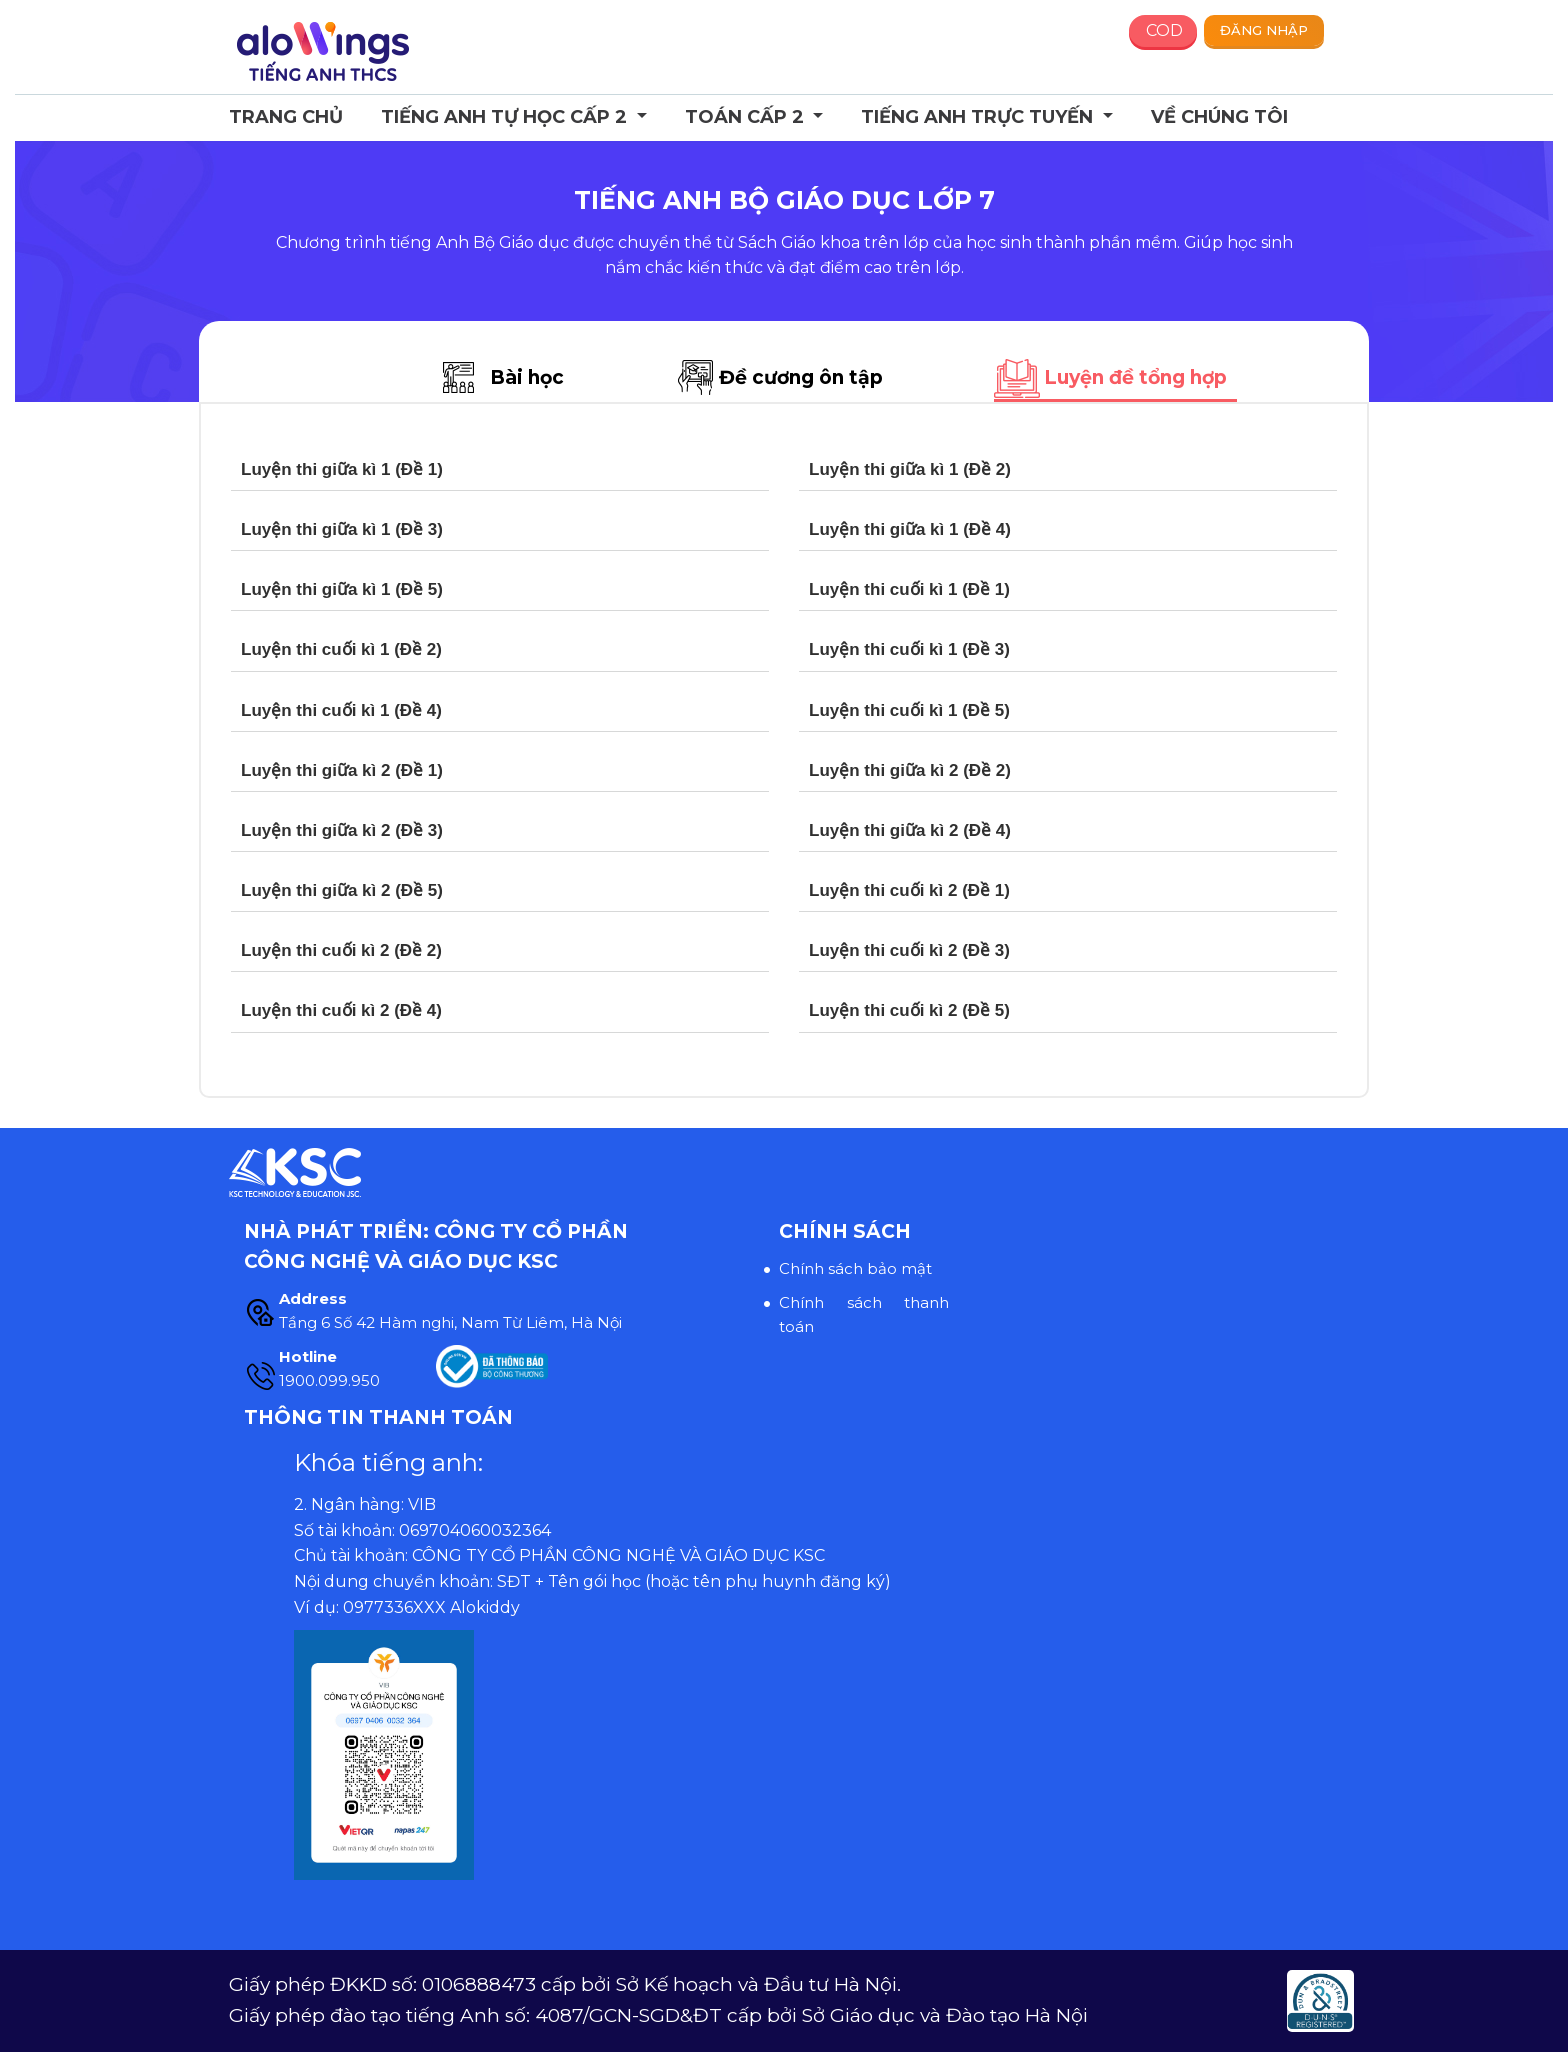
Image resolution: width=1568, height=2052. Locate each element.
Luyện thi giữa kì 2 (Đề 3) (342, 830)
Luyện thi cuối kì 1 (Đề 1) (909, 589)
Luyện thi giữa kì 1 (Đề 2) (910, 469)
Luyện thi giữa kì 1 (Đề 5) (342, 589)
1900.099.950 (329, 1380)
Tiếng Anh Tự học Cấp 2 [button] (506, 117)
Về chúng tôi (1219, 117)
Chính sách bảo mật (855, 1268)
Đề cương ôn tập (801, 377)
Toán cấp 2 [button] (747, 117)
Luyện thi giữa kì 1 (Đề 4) (910, 529)
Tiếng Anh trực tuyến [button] (979, 117)
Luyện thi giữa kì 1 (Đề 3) (342, 529)
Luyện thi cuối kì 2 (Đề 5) (909, 1010)
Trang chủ (286, 117)
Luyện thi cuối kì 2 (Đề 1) (909, 890)
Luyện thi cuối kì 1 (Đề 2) (341, 649)
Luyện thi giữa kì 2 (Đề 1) (342, 770)
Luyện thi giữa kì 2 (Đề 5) (342, 890)
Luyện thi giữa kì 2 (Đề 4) (910, 830)
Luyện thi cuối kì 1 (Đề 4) (341, 710)
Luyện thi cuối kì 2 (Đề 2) (341, 950)
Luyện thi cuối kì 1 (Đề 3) (909, 649)
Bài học (527, 377)
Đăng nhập (1264, 30)
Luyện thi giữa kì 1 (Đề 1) (342, 469)
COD (1164, 30)
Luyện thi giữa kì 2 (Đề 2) (910, 770)
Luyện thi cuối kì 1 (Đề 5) (909, 710)
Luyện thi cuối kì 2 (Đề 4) (341, 1010)
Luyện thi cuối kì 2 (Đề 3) (909, 950)
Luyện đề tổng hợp (1135, 377)
